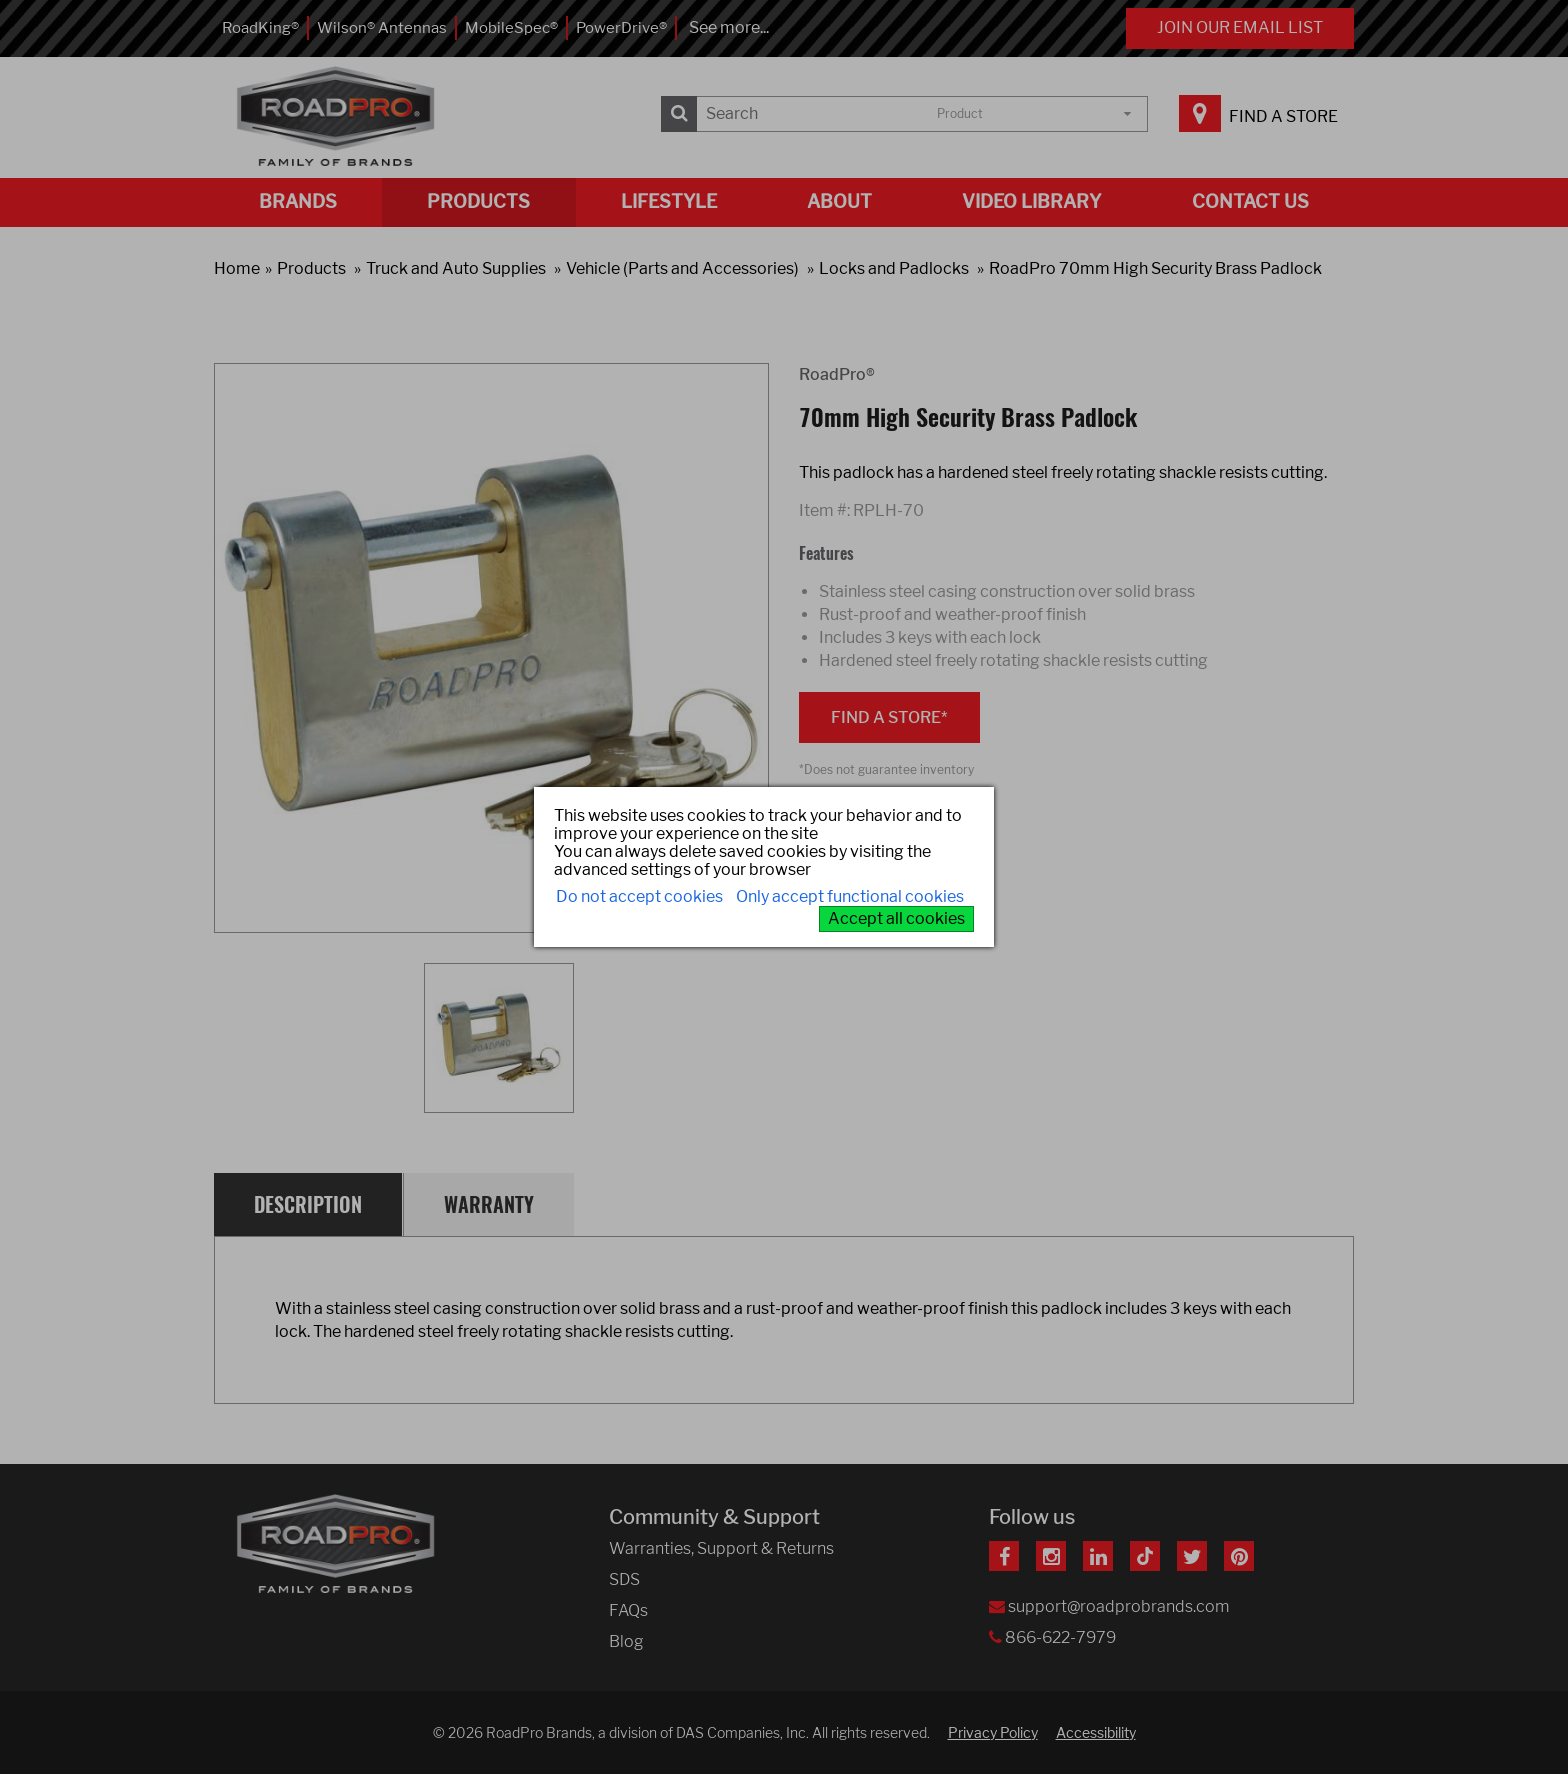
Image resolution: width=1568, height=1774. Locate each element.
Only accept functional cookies (850, 896)
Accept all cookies (896, 918)
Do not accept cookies (639, 896)
